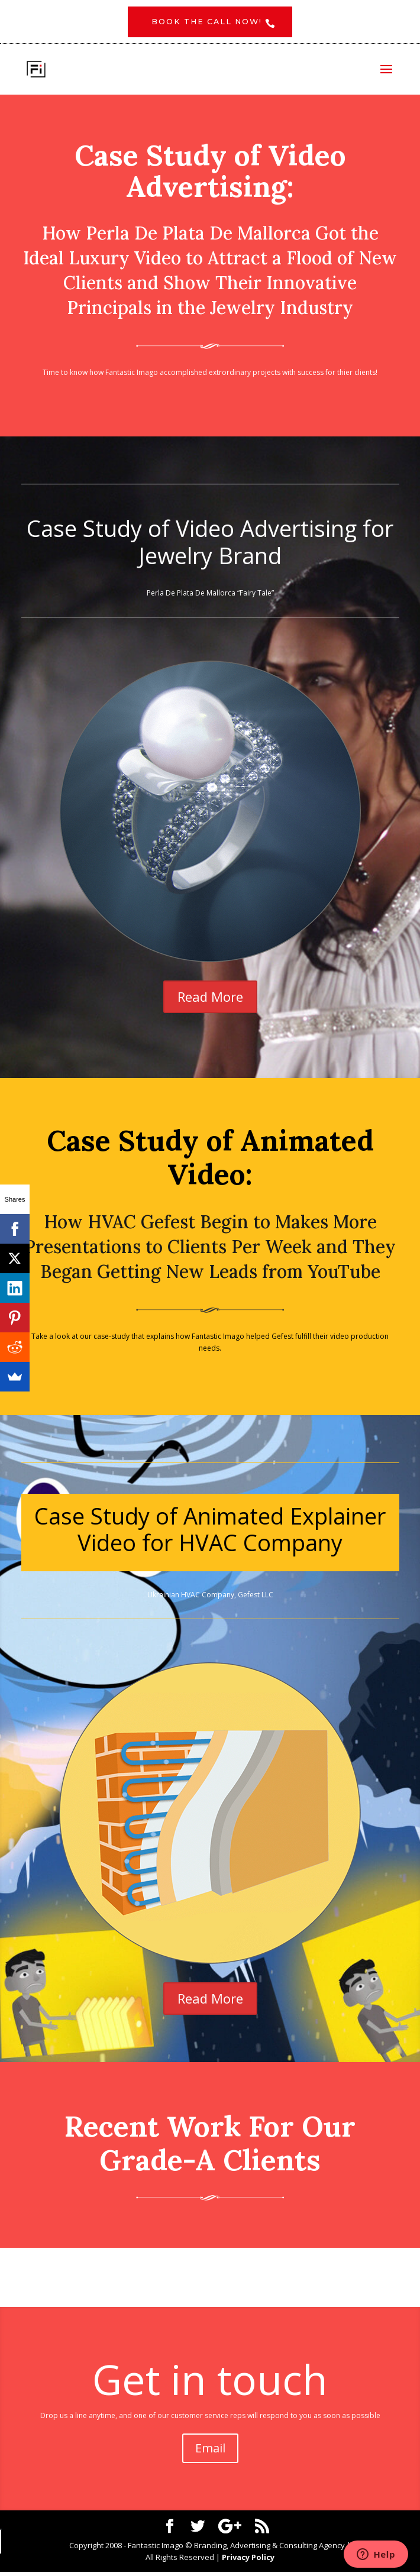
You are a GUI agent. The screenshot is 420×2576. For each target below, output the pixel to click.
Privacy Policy (248, 2569)
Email (210, 2460)
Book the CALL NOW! (205, 27)
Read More (210, 1009)
